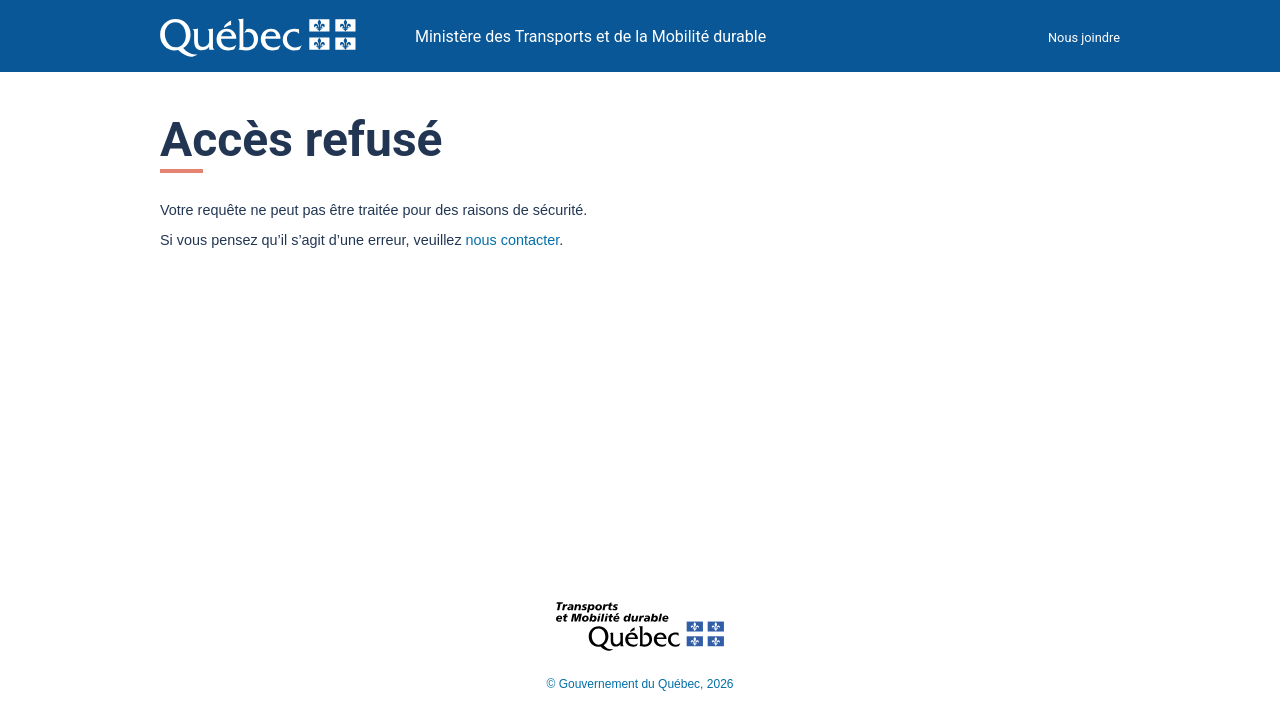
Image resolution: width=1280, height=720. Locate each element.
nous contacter (513, 240)
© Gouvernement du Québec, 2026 (640, 684)
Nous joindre (1084, 37)
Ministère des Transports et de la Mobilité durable (590, 36)
